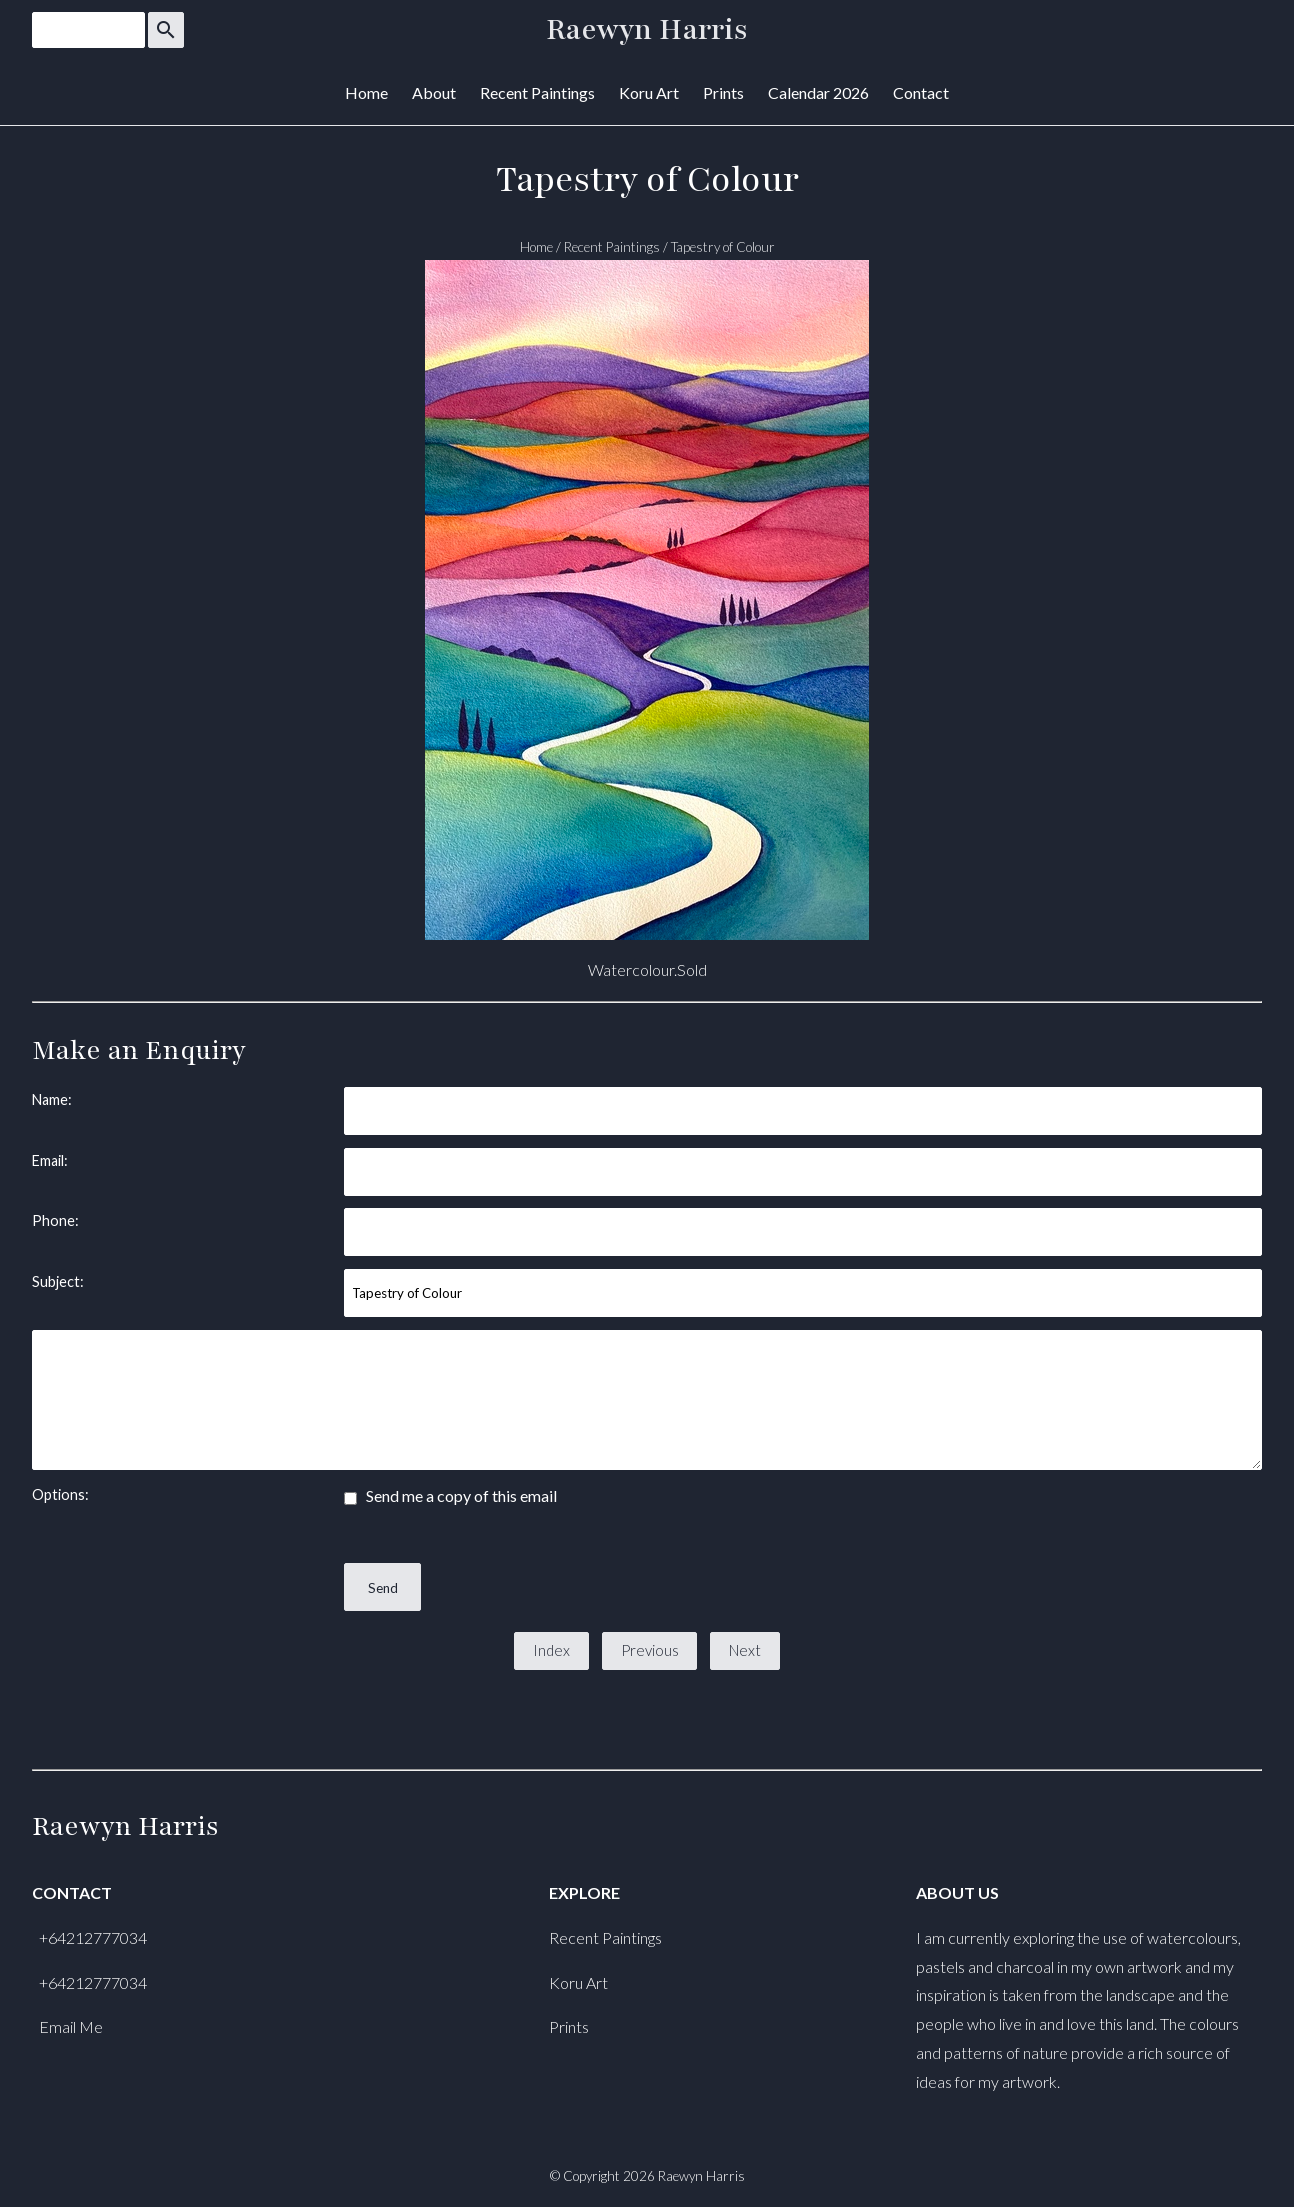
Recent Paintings (537, 92)
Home (366, 92)
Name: (52, 1099)
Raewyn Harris (647, 30)
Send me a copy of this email (450, 1495)
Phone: (55, 1220)
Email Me (71, 2026)
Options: (60, 1494)
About (434, 92)
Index (551, 1650)
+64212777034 (93, 1937)
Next (745, 1650)
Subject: (58, 1281)
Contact (921, 92)
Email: (50, 1160)
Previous (650, 1650)
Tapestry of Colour (723, 247)
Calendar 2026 (818, 92)
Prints (723, 92)
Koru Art (649, 92)
